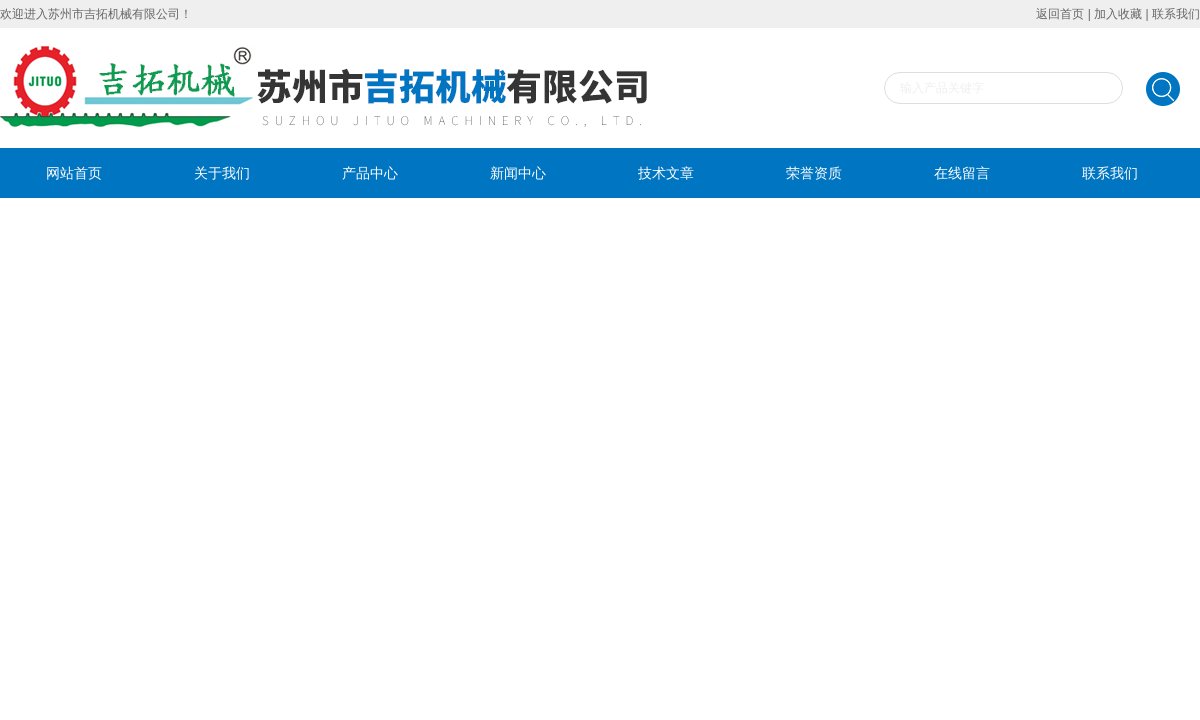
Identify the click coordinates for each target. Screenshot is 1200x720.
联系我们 (1176, 14)
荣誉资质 (814, 173)
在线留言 (962, 173)
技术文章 (666, 173)
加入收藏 (1118, 14)
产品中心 (370, 173)
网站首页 (74, 173)
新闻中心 (518, 173)
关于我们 (222, 173)
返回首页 (1060, 14)
